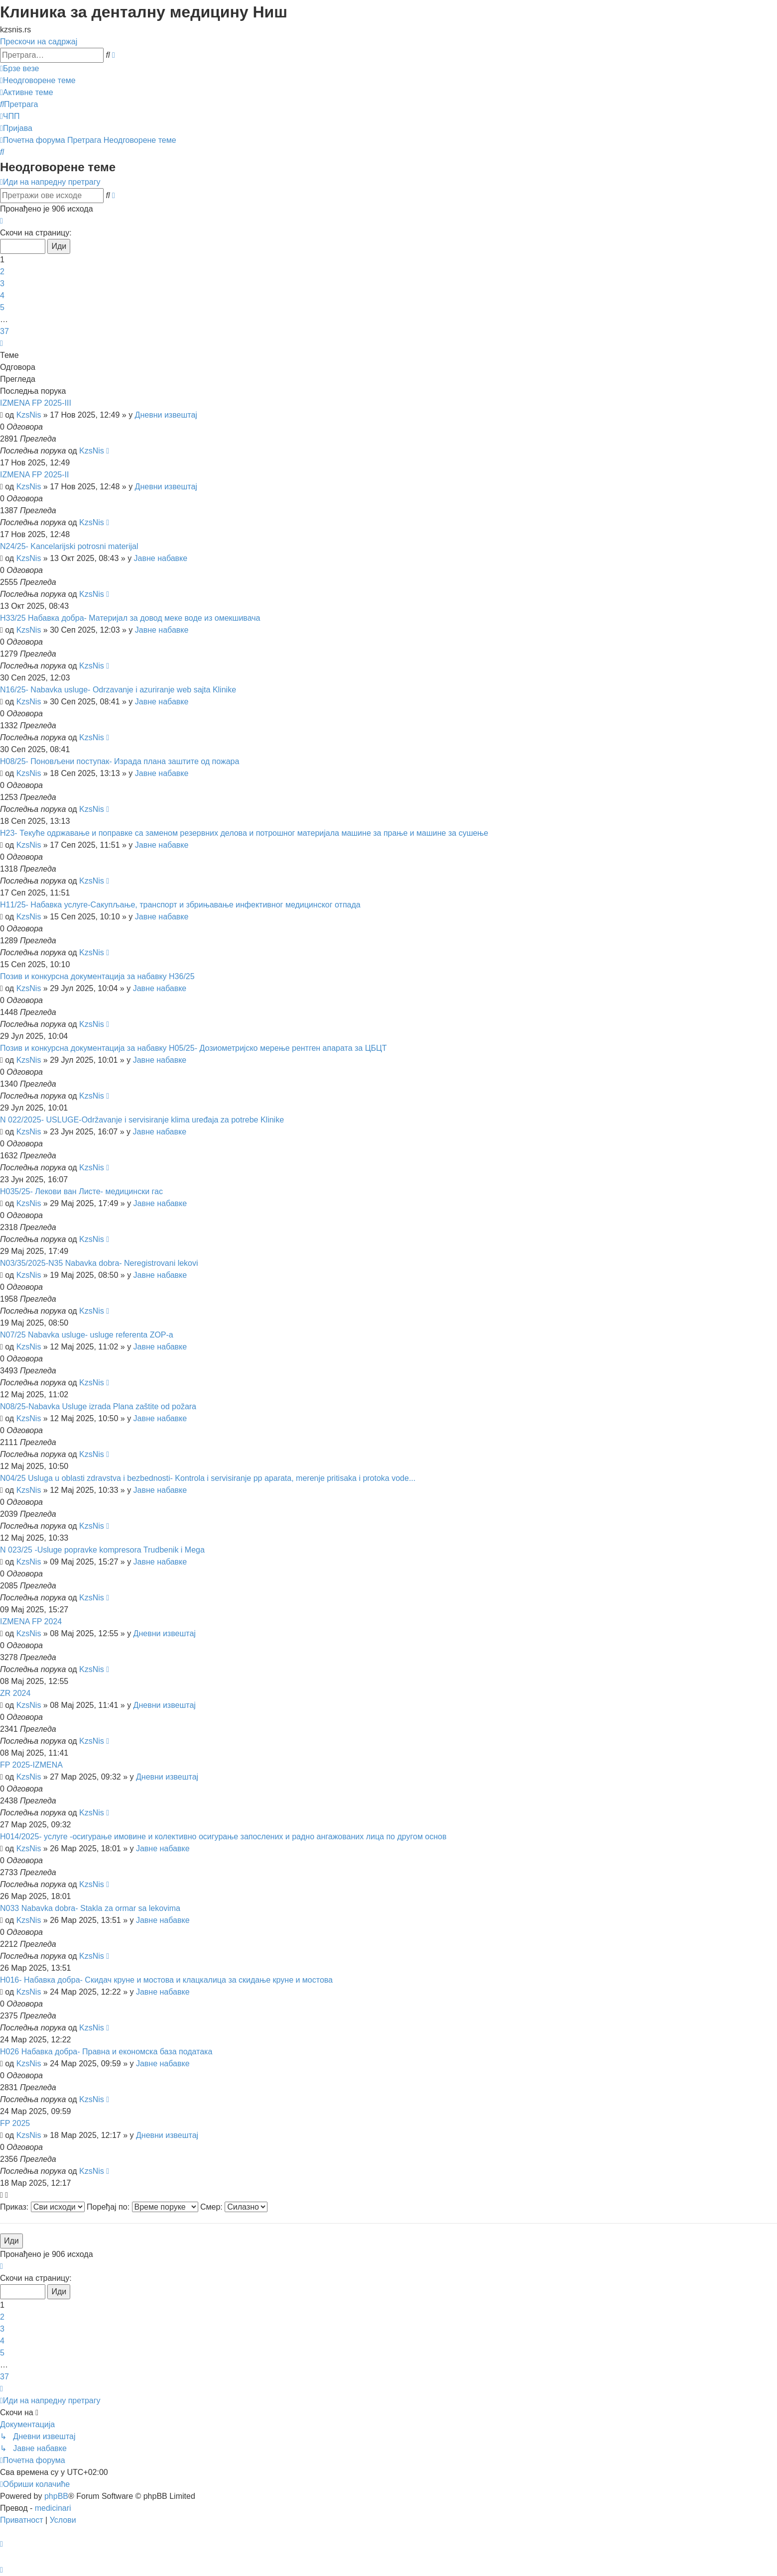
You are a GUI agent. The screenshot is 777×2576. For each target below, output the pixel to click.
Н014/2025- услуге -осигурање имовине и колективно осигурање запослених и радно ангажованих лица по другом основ (223, 1836)
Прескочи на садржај (38, 41)
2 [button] (2, 271)
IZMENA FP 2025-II (34, 474)
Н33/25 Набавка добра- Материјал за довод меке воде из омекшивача (130, 618)
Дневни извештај (166, 415)
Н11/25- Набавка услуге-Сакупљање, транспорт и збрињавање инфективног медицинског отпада (180, 904)
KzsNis (28, 415)
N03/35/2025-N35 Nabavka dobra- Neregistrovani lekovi (99, 1263)
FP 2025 (15, 2123)
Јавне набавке (161, 558)
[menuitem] (38, 80)
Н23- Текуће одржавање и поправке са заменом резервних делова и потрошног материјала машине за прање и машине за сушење (244, 833)
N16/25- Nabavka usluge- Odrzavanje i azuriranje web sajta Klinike (118, 689)
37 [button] (4, 331)
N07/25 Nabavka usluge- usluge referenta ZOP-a (86, 1335)
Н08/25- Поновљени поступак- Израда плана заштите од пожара (119, 761)
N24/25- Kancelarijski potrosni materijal (69, 546)
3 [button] (2, 283)
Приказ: (42, 2207)
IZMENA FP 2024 (31, 1621)
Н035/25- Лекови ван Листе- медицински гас (81, 1191)
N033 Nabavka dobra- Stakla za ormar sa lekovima (90, 1908)
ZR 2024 (15, 1693)
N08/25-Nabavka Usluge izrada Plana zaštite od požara (98, 1406)
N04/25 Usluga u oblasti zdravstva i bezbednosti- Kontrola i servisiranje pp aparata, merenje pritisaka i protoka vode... (207, 1478)
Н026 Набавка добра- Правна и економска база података (106, 2051)
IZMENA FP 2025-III (35, 403)
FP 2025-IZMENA (31, 1765)
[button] (1, 221)
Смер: (233, 2207)
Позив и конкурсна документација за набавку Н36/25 (97, 976)
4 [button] (2, 295)
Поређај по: (142, 2207)
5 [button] (2, 307)
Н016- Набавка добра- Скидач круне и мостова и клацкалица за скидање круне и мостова (166, 1980)
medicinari (53, 2508)
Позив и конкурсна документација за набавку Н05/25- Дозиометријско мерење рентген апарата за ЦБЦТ (193, 1048)
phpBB (56, 2496)
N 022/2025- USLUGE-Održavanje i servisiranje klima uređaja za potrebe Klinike (142, 1120)
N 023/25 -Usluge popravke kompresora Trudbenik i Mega (102, 1550)
